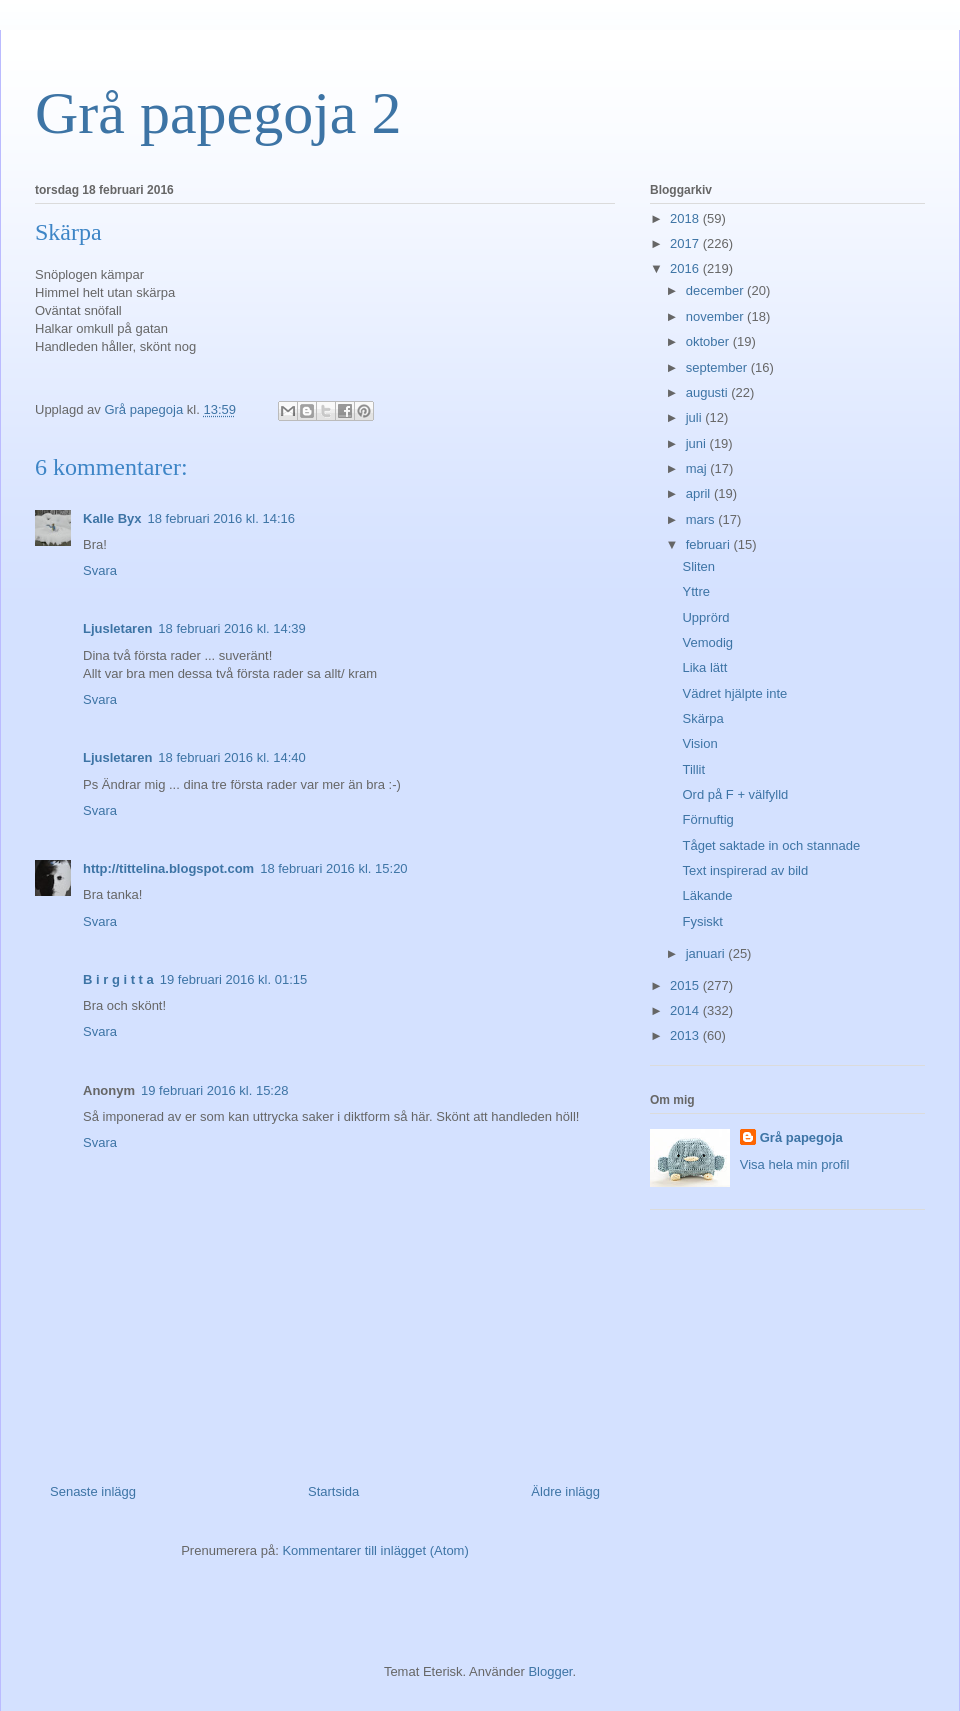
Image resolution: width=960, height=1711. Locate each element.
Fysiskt (702, 921)
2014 (686, 1010)
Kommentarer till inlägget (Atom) (375, 1550)
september (718, 367)
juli (696, 417)
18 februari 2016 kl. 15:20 (333, 868)
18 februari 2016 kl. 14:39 (231, 628)
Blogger (550, 1671)
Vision (699, 743)
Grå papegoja (801, 1137)
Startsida (333, 1491)
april (700, 493)
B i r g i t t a (118, 979)
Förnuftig (707, 819)
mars (702, 519)
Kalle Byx (112, 518)
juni (698, 443)
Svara (100, 570)
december (716, 290)
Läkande (707, 895)
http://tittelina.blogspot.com (168, 868)
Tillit (693, 769)
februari (710, 544)
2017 (686, 243)
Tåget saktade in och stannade (771, 845)
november (716, 316)
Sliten (698, 566)
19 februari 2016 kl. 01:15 (233, 979)
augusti (709, 392)
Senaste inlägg (93, 1491)
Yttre (695, 591)
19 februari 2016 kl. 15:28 (214, 1090)
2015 (686, 985)
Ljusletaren (117, 628)
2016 (686, 268)
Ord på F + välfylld (735, 794)
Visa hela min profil (795, 1164)
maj (698, 468)
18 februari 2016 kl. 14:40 (231, 757)
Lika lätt (704, 667)
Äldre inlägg (565, 1491)
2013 (686, 1035)
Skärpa (702, 718)
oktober (709, 341)
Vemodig (707, 642)
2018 (686, 218)
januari (707, 953)
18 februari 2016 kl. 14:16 (221, 518)
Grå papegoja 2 (218, 113)
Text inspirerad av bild (745, 870)
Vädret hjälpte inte (734, 693)
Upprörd (705, 617)
